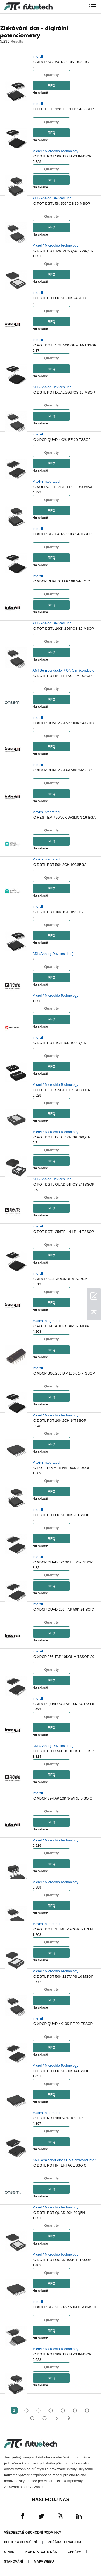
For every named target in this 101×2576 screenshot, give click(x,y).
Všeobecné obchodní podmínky (32, 2532)
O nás (9, 2552)
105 (44, 2418)
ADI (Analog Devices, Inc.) (53, 198)
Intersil (38, 56)
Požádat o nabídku (65, 2542)
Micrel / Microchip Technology (55, 151)
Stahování (13, 2561)
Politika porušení (20, 2542)
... (32, 2418)
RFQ (51, 85)
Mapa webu (44, 2561)
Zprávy (74, 2552)
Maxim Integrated (46, 481)
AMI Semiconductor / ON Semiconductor (64, 670)
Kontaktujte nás (41, 2552)
